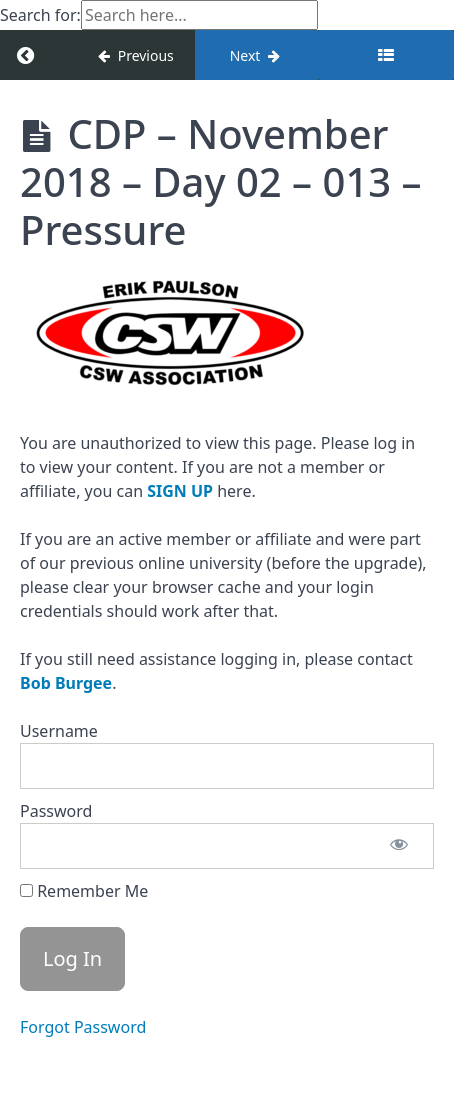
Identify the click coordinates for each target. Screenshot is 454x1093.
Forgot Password (83, 1027)
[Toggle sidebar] (386, 55)
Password (56, 811)
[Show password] (399, 846)
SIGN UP (180, 491)
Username (59, 731)
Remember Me (84, 891)
